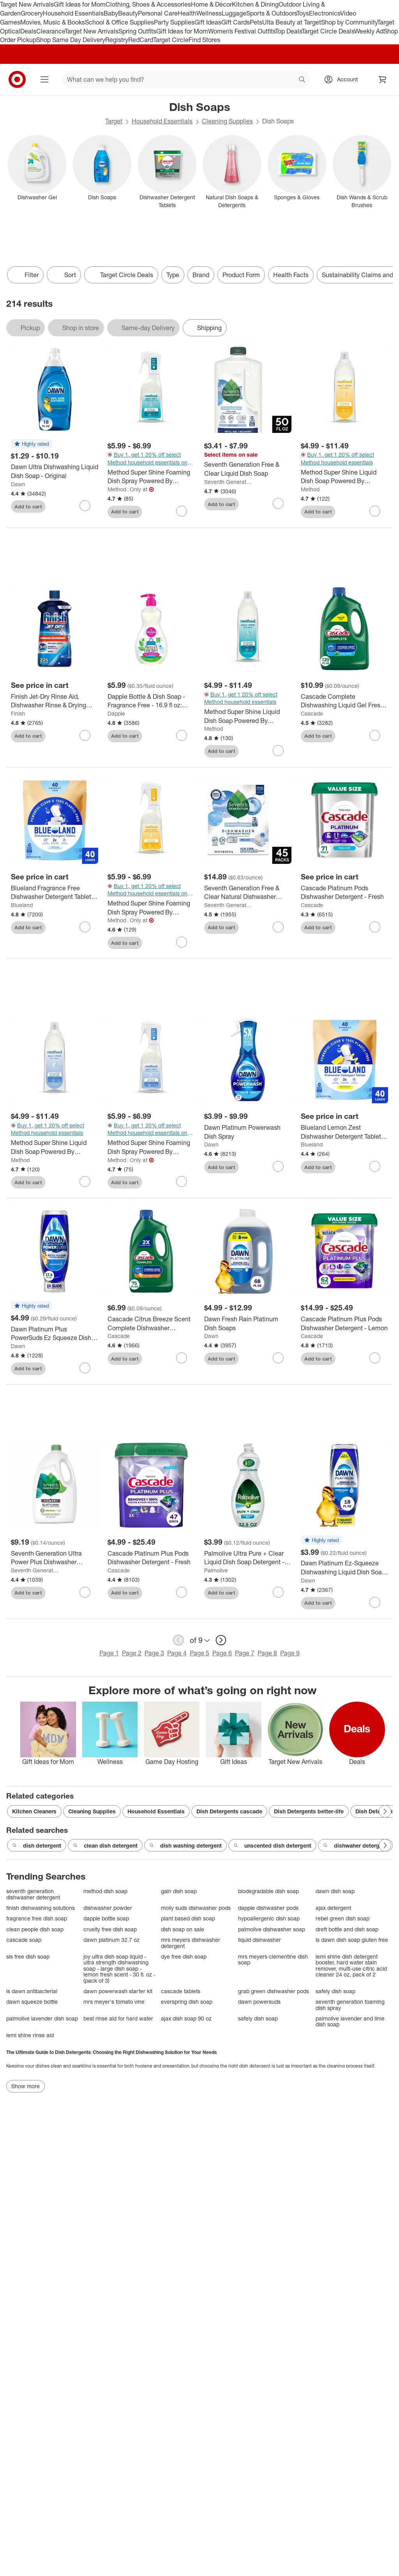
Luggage (234, 13)
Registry (116, 40)
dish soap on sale (182, 1929)
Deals (28, 31)
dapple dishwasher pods (268, 1908)
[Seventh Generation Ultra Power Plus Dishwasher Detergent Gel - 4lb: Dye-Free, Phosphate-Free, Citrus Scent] (54, 1558)
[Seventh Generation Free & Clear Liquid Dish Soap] (247, 469)
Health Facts (291, 275)
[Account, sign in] (343, 79)
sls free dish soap (27, 1956)
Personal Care (158, 13)
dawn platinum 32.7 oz (111, 1940)
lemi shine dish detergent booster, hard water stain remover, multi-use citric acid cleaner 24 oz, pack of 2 (351, 1966)
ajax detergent (333, 1908)
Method (117, 489)
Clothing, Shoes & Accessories (148, 4)
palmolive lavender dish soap (42, 2018)
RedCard (140, 40)
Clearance (50, 31)
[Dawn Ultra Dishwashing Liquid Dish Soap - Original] (54, 471)
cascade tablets (180, 1991)
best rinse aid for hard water (118, 2018)
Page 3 (154, 1653)
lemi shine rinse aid (30, 2035)
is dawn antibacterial (31, 1991)
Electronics (324, 13)
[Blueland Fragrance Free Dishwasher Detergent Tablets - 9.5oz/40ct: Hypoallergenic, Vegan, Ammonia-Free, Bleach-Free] (54, 893)
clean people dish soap (35, 1929)
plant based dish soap (188, 1918)
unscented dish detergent (272, 1846)
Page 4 (177, 1653)
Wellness (209, 13)
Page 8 (267, 1653)
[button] (31, 444)
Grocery (32, 13)
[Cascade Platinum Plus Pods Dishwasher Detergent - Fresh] (151, 1558)
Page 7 (244, 1653)
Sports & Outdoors (271, 13)
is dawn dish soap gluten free (352, 1940)
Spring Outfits (137, 31)
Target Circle (171, 40)
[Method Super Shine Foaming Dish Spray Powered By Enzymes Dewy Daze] (151, 477)
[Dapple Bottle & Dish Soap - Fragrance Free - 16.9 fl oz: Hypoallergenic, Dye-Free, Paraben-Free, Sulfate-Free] (151, 701)
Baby (111, 13)
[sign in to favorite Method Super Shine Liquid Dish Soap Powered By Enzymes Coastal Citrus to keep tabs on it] (374, 511)
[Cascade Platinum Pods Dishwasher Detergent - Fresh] (344, 893)
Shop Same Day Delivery (70, 40)
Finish (18, 713)
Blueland (22, 905)
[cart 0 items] (382, 79)
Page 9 (290, 1653)
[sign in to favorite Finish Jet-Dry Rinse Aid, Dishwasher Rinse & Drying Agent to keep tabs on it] (84, 735)
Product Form (241, 275)
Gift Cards (235, 22)
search (302, 80)
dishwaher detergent (355, 1846)
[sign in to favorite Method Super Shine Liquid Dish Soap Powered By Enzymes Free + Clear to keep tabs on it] (84, 1181)
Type (172, 275)
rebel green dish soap (342, 1918)
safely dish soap (335, 1991)
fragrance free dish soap (36, 1918)
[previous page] (178, 1640)
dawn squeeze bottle (32, 2002)
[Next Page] (385, 1811)
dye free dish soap (184, 1956)
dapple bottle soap (106, 1918)
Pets (256, 22)
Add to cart (28, 506)
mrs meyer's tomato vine (114, 2002)
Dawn (18, 484)
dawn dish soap (335, 1891)
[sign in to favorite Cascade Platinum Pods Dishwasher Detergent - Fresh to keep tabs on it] (374, 926)
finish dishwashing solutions (40, 1908)
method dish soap (105, 1891)
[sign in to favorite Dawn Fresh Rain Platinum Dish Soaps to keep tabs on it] (278, 1357)
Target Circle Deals (328, 31)
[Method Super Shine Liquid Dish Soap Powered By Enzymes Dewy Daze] (247, 716)
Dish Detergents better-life (309, 1811)
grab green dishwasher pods (273, 1991)
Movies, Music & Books (52, 22)
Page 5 (199, 1653)
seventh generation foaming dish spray (350, 2005)
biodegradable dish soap (268, 1891)
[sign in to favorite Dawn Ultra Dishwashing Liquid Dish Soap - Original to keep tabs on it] (84, 505)
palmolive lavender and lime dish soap (350, 2021)
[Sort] (64, 274)
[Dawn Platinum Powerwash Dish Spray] (247, 1132)
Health (187, 13)
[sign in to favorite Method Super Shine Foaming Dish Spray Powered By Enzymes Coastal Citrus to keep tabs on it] (181, 942)
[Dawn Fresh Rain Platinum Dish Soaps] (247, 1324)
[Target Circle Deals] (121, 274)
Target (113, 121)
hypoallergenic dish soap (269, 1918)
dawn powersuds (259, 2002)
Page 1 (109, 1653)
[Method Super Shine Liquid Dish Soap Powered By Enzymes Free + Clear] (54, 1147)
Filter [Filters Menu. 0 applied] (25, 275)
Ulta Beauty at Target (291, 22)
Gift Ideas (207, 22)
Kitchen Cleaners (34, 1811)
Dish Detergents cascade (229, 1811)
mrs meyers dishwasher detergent (190, 1943)
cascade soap (23, 1940)
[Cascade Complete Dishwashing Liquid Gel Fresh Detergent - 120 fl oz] (344, 701)
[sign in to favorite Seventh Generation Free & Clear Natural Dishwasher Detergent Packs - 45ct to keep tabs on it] (278, 926)
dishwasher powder (107, 1908)
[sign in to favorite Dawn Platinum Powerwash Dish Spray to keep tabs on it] (278, 1166)
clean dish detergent (105, 1846)
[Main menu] (44, 79)
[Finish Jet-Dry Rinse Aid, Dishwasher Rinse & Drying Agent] (54, 701)
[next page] (221, 1640)
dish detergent (36, 1846)
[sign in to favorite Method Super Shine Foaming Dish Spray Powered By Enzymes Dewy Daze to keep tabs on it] (181, 511)
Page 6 (222, 1653)
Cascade (312, 713)
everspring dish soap (186, 2002)
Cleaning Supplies (227, 121)
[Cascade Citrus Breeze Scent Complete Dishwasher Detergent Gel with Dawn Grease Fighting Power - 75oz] (151, 1324)
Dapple (116, 713)
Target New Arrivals (27, 4)
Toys (303, 13)
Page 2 (131, 1653)
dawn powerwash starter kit (117, 1991)
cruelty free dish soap (110, 1929)
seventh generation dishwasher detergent (33, 1894)
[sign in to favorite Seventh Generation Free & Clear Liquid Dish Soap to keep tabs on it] (278, 503)
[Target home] (17, 79)
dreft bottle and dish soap (347, 1929)
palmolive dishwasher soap (271, 1929)
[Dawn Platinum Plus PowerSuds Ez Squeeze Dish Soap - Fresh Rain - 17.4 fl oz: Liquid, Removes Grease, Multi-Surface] (54, 1334)
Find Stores (204, 40)
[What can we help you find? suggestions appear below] (186, 79)
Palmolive (216, 1570)
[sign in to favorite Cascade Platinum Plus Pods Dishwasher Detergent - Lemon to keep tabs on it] (374, 1357)
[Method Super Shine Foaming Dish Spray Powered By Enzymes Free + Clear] (151, 1147)
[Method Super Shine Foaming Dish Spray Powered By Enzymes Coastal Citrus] (151, 908)
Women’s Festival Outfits (241, 31)
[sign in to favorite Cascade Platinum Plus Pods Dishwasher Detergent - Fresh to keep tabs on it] (181, 1592)
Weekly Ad (368, 31)
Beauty (128, 13)
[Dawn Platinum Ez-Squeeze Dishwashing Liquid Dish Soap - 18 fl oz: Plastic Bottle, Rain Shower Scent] (344, 1568)
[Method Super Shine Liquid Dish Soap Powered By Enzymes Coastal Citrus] (344, 477)
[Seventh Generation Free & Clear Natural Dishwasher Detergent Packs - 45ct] (247, 893)
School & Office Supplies (119, 22)
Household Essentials (73, 13)
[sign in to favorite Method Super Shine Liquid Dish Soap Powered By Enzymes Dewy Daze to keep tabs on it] (278, 750)
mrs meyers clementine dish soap (273, 1960)
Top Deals (288, 31)
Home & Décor (211, 4)
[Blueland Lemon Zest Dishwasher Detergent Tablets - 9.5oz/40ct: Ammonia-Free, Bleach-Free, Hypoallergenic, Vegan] (344, 1132)
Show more (25, 2086)
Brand (200, 275)
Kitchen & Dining (255, 4)
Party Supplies (174, 22)
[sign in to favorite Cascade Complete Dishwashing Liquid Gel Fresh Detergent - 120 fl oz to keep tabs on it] (374, 735)
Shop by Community (349, 22)
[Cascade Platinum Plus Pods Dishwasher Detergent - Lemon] (344, 1324)
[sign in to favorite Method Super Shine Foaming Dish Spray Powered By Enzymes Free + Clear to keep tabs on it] (181, 1181)
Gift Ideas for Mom (80, 4)
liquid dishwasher (259, 1940)
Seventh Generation (228, 481)
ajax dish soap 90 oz (186, 2018)
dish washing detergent (185, 1846)
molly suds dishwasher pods (196, 1908)
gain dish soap (179, 1891)
